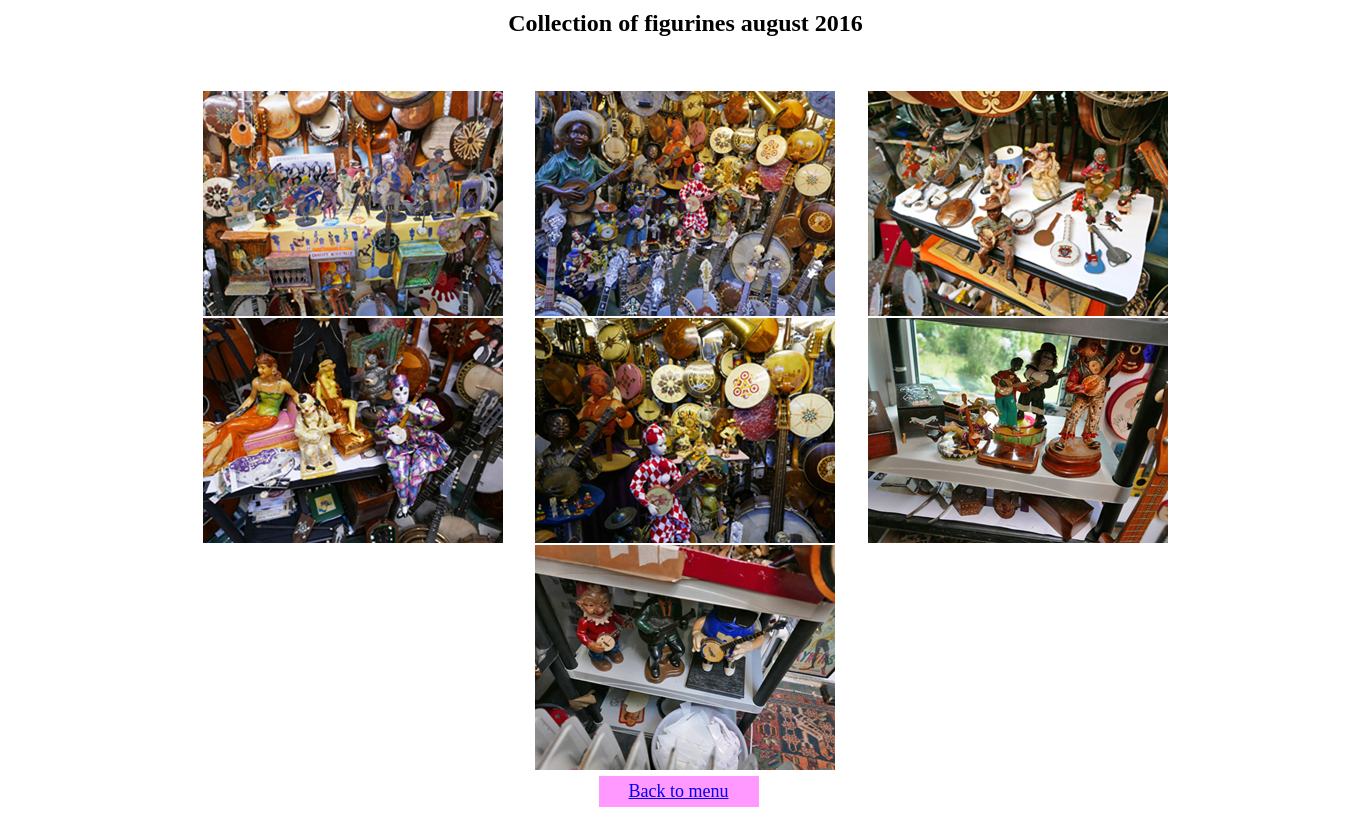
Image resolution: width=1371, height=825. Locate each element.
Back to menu (679, 791)
